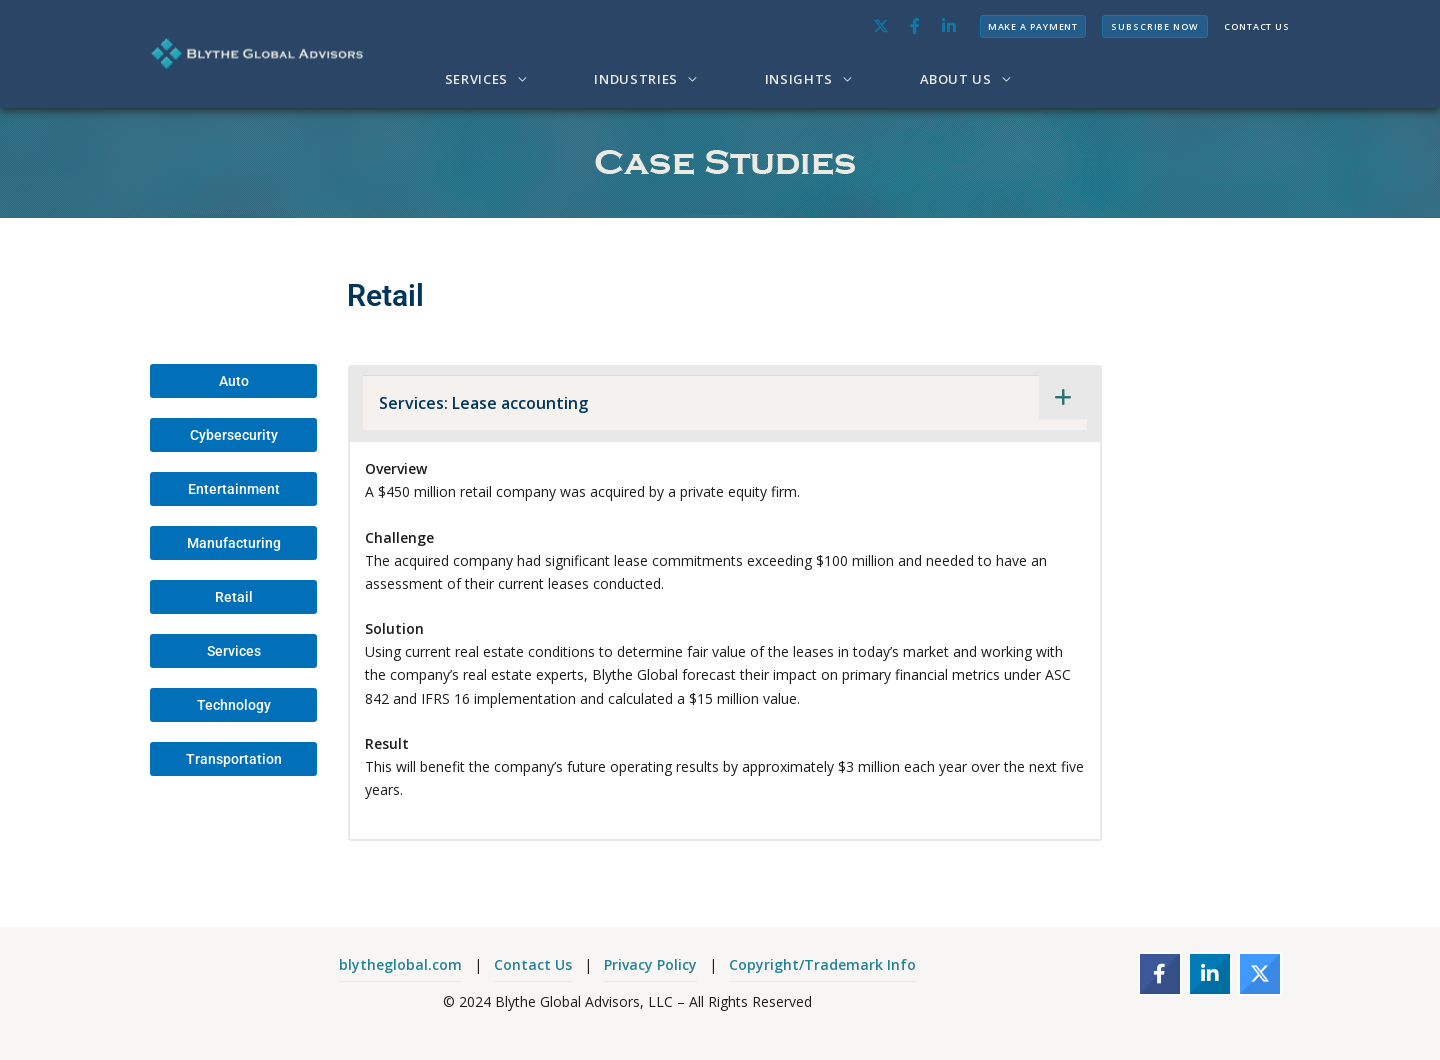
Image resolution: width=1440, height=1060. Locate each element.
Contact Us (533, 964)
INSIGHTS (799, 79)
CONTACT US (1257, 26)
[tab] (725, 402)
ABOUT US (956, 79)
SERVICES (476, 79)
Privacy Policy (650, 964)
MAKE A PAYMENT (1033, 26)
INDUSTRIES (636, 79)
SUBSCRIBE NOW (1155, 26)
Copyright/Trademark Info (822, 964)
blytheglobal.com (400, 964)
